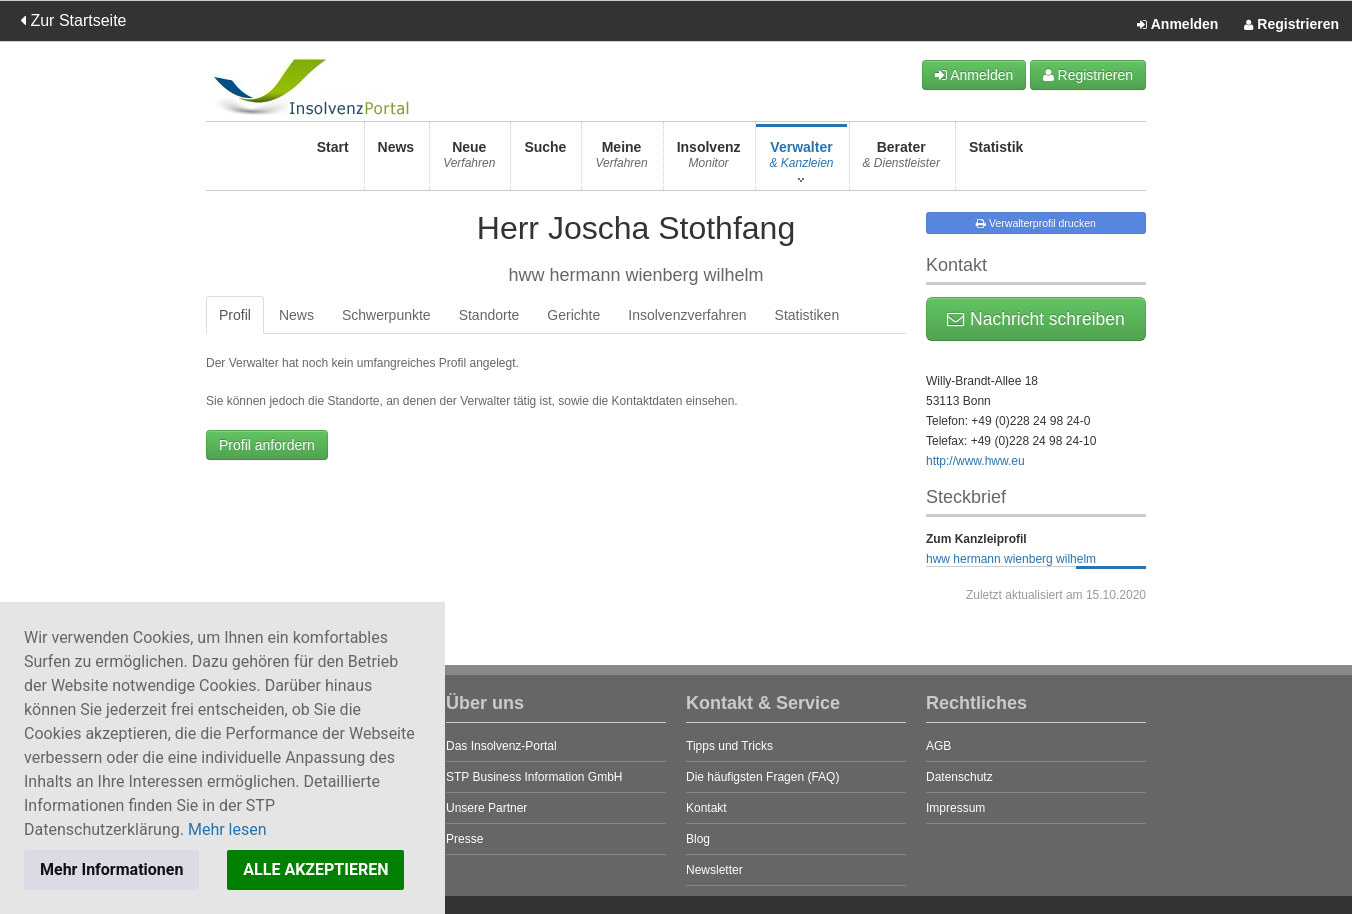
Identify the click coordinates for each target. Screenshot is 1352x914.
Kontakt (706, 808)
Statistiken (807, 315)
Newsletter (714, 870)
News (396, 160)
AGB (938, 746)
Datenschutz (959, 777)
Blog (698, 839)
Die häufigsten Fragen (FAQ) (762, 777)
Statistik (996, 160)
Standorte (489, 315)
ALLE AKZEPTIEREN (315, 869)
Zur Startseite (73, 20)
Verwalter (801, 160)
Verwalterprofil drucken (1036, 223)
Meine (621, 160)
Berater (901, 160)
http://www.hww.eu (975, 461)
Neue (469, 160)
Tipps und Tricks (729, 746)
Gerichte (573, 315)
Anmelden (1177, 25)
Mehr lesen (227, 829)
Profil (235, 315)
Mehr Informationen (111, 869)
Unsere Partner (486, 808)
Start (333, 160)
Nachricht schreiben (1036, 319)
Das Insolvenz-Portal (501, 746)
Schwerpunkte (386, 315)
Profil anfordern (267, 445)
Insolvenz (709, 160)
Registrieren (1291, 25)
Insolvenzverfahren (687, 315)
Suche (545, 160)
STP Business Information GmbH (534, 777)
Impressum (955, 808)
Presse (464, 839)
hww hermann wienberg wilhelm (1011, 559)
